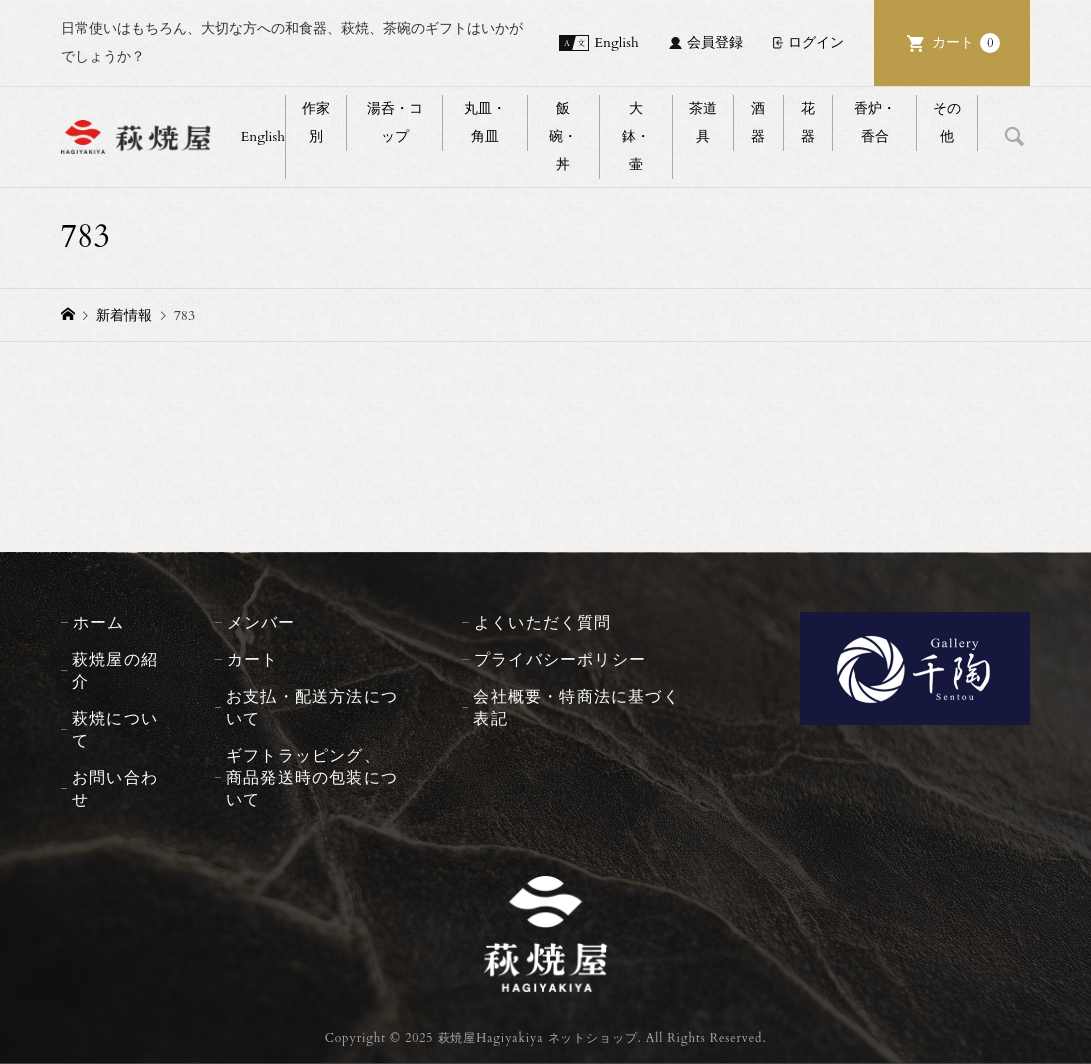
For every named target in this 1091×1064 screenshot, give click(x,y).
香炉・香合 (875, 122)
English (616, 42)
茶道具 (703, 122)
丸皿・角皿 (485, 122)
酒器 (758, 122)
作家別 (316, 122)
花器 (808, 122)
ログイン (816, 42)
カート (966, 43)
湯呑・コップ (395, 122)
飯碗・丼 (563, 136)
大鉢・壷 (636, 136)
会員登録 (715, 42)
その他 (947, 122)
